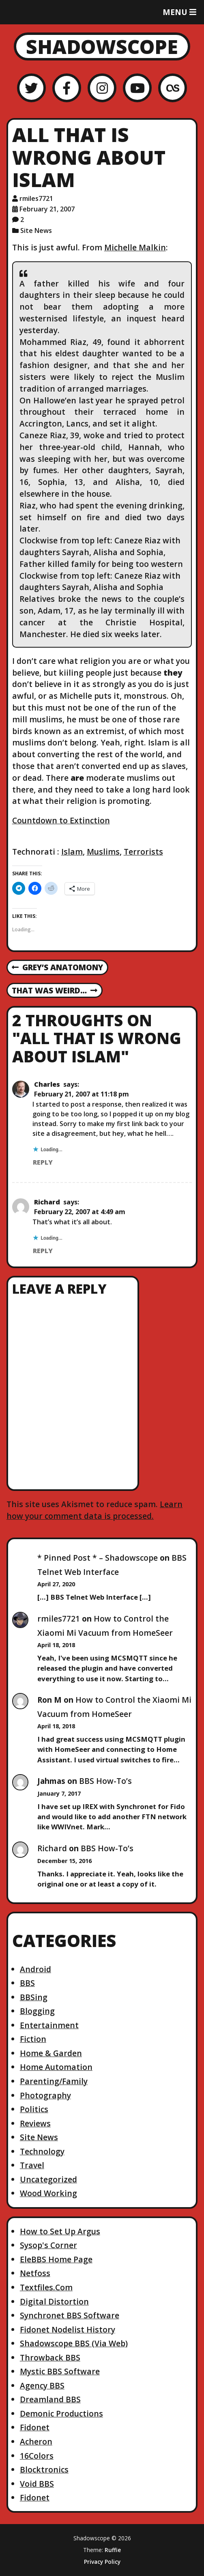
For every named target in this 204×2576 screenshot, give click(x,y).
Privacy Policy (102, 2562)
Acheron (36, 2441)
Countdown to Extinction (61, 820)
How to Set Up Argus (60, 2231)
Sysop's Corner (48, 2245)
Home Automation (56, 2066)
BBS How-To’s (105, 1780)
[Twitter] (31, 87)
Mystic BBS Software (60, 2371)
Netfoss (35, 2273)
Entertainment (49, 2025)
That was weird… (54, 991)
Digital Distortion (54, 2301)
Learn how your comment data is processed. (94, 1510)
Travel (32, 2165)
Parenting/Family (54, 2081)
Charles (47, 1084)
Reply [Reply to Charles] (43, 1162)
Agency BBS (42, 2385)
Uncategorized (48, 2179)
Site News (36, 230)
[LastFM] (172, 87)
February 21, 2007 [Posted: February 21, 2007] (47, 209)
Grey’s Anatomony (57, 968)
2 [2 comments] (22, 219)
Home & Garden (51, 2053)
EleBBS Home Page (56, 2259)
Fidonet (34, 2427)
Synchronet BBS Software (69, 2315)
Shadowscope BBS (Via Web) (74, 2343)
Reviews (35, 2123)
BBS (27, 1982)
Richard (47, 1202)
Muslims (103, 851)
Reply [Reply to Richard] (43, 1250)
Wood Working (48, 2193)
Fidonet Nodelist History (67, 2329)
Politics (34, 2109)
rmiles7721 (58, 1618)
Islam (72, 851)
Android (35, 1969)
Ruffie (113, 2550)
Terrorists (143, 851)
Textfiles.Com (46, 2287)
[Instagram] (102, 87)
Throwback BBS (50, 2357)
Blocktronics (44, 2469)
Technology (42, 2151)
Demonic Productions (61, 2413)
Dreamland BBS (50, 2399)
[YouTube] (137, 87)
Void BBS (37, 2483)
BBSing (33, 1997)
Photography (45, 2095)
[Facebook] (66, 87)
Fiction (33, 2038)
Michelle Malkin (135, 247)
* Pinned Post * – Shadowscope (97, 1557)
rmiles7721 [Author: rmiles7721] (36, 198)
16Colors (37, 2455)
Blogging (37, 2010)
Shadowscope (102, 46)
